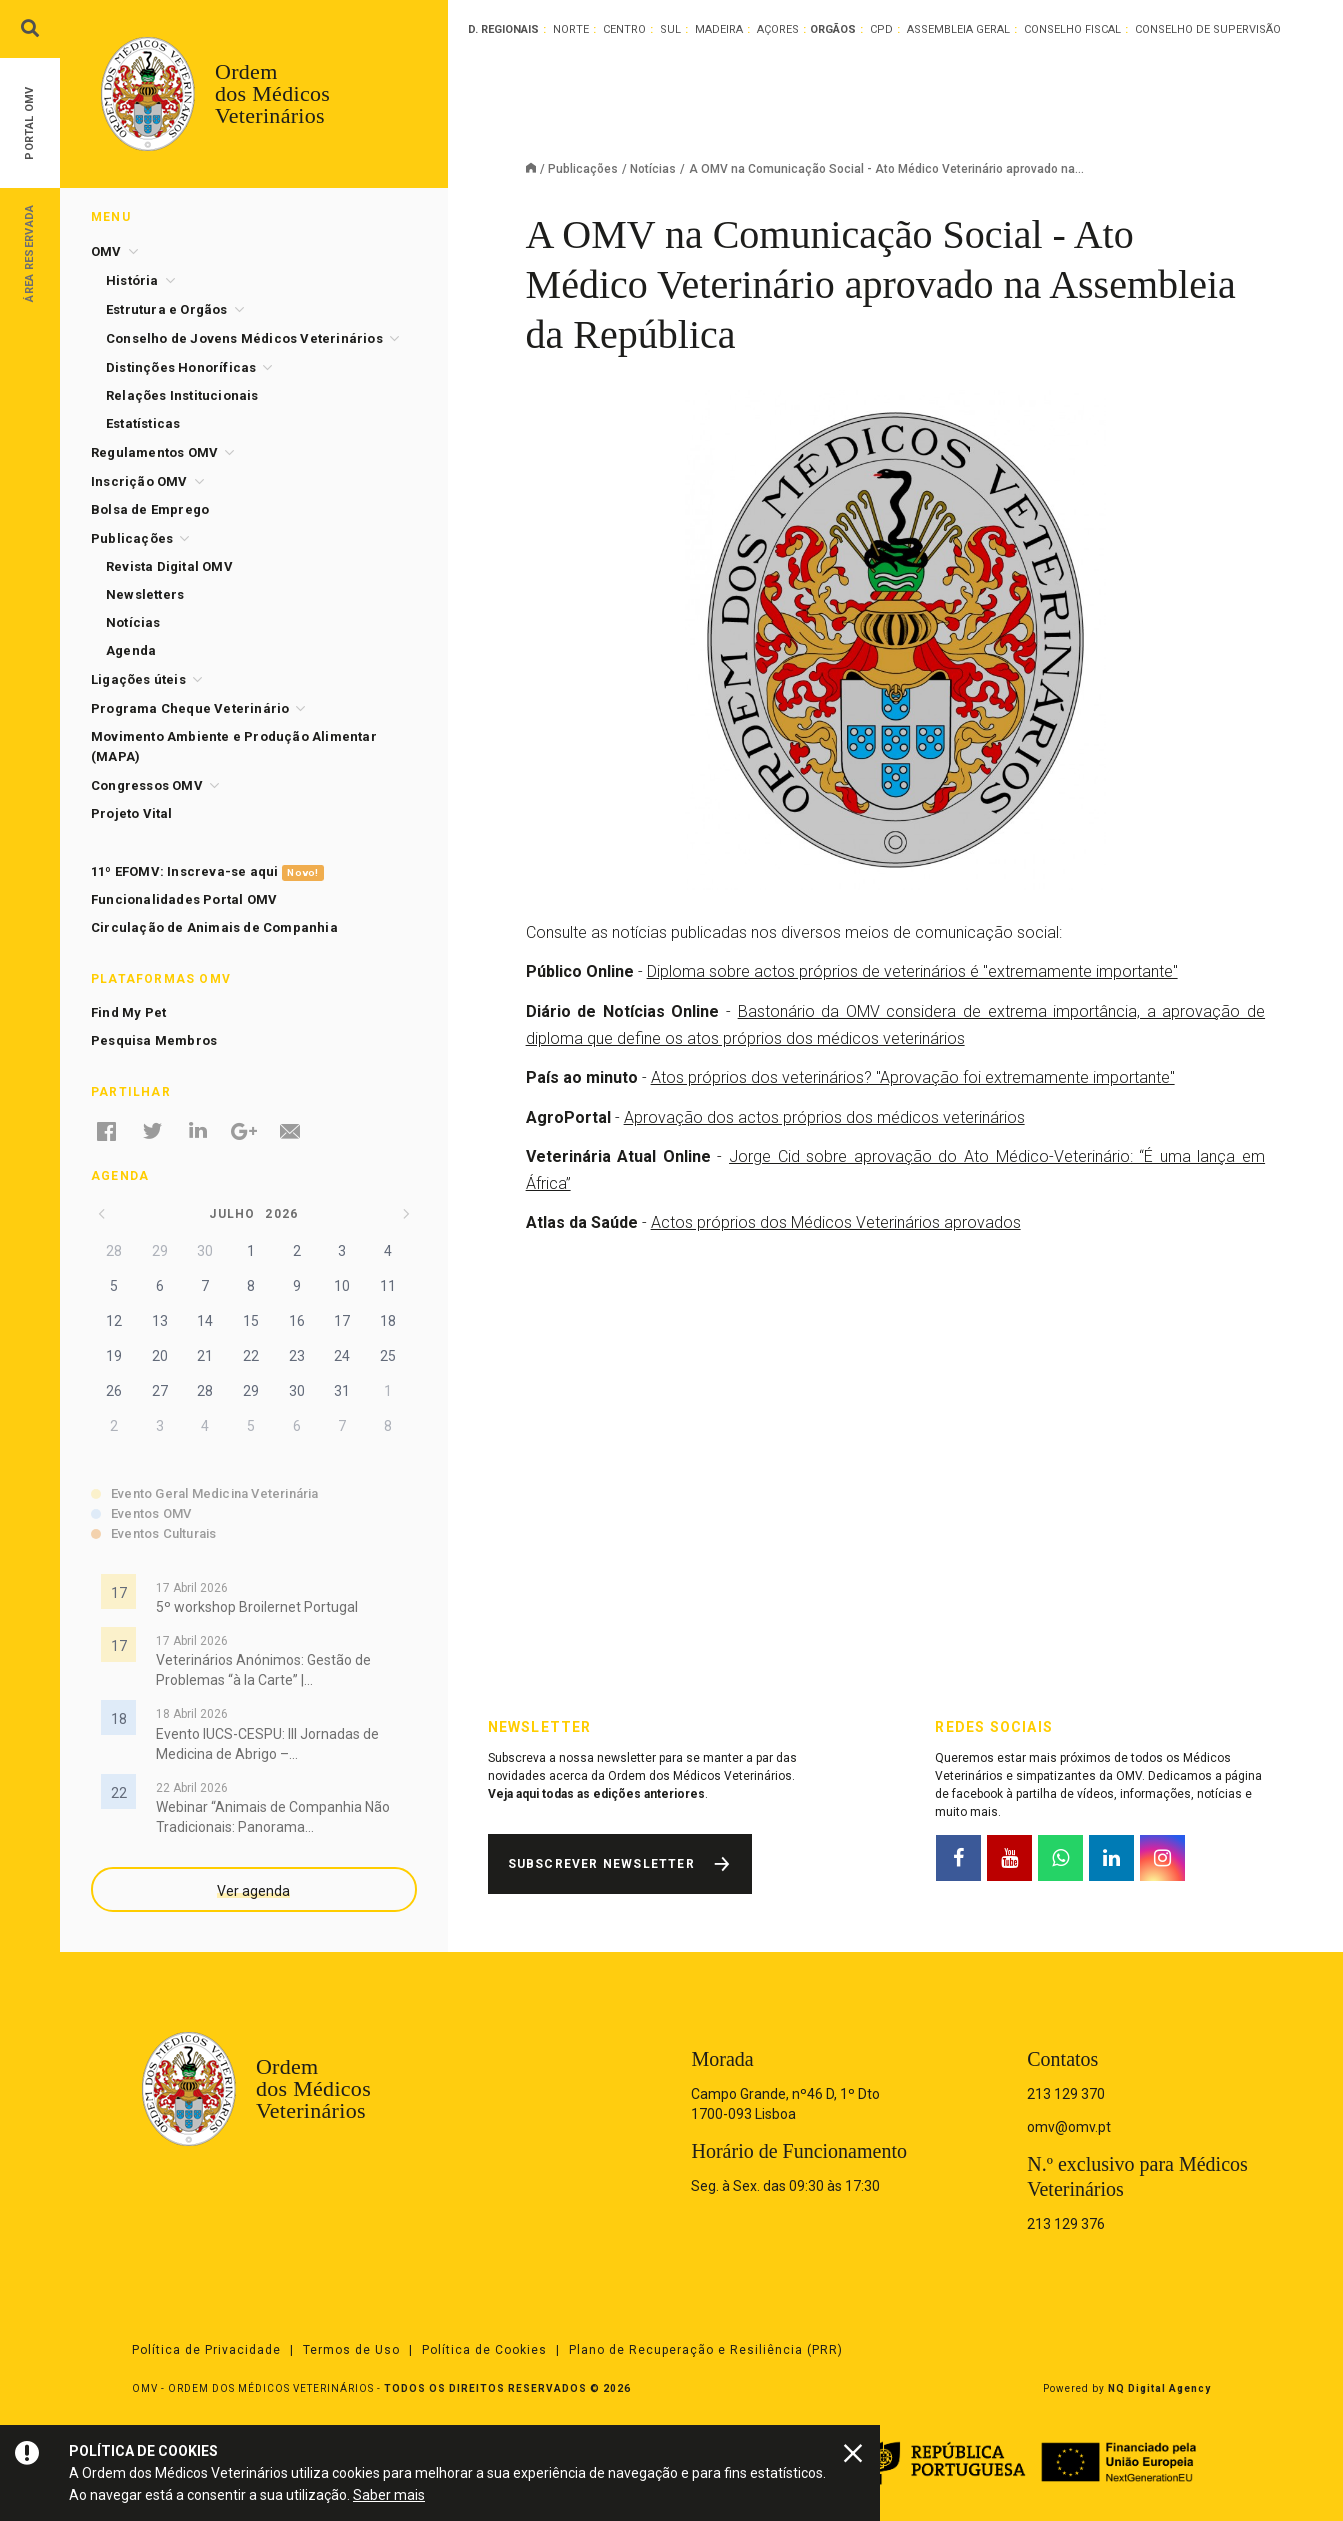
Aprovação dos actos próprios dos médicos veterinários (824, 1117)
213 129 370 (1066, 2094)
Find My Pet (128, 1012)
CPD (881, 29)
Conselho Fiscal (1072, 29)
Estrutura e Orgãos (167, 309)
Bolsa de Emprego (150, 509)
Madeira (719, 29)
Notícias (653, 169)
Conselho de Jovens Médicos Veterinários (244, 338)
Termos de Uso (351, 2350)
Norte (571, 29)
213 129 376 (1066, 2224)
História (132, 280)
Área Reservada (29, 252)
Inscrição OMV (139, 481)
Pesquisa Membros (154, 1040)
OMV (106, 251)
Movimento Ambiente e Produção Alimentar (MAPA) (234, 746)
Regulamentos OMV (154, 452)
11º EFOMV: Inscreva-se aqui (207, 872)
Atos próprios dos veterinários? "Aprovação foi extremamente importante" (913, 1077)
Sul (670, 29)
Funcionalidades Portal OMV (184, 899)
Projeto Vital (132, 813)
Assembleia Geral (958, 29)
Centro (624, 29)
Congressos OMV (147, 785)
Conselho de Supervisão (1208, 29)
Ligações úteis (138, 679)
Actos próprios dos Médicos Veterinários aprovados (836, 1222)
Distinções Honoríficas (181, 367)
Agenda (131, 650)
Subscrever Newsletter (601, 1864)
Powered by (1127, 2388)
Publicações (583, 169)
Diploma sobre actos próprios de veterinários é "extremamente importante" (912, 971)
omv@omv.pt (1069, 2127)
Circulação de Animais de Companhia (214, 927)
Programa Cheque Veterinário (190, 708)
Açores (778, 29)
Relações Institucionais (182, 395)
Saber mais (389, 2495)
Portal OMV (29, 123)
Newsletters (145, 594)
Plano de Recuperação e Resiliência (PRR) (706, 2350)
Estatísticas (143, 423)
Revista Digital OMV (169, 566)
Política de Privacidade (206, 2350)
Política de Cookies (484, 2350)
